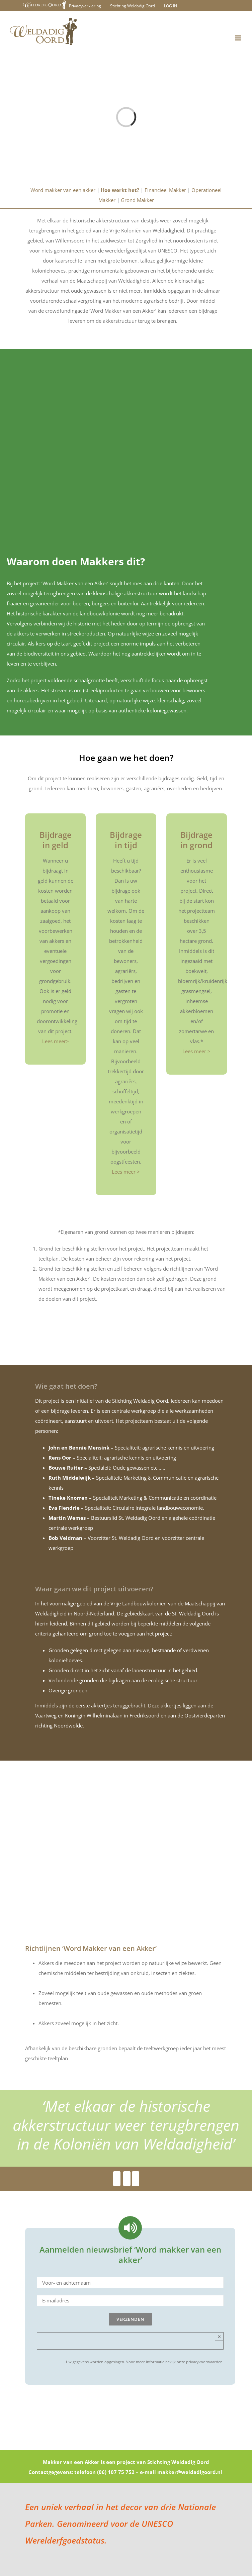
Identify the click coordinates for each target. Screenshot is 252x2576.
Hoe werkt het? (120, 190)
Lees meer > (126, 1172)
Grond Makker (137, 200)
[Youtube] (127, 2179)
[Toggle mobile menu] (238, 37)
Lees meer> (55, 1041)
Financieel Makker (165, 190)
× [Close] (219, 2337)
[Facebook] (116, 2179)
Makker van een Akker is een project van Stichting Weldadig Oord (126, 2462)
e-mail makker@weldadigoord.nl (181, 2472)
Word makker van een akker (62, 190)
